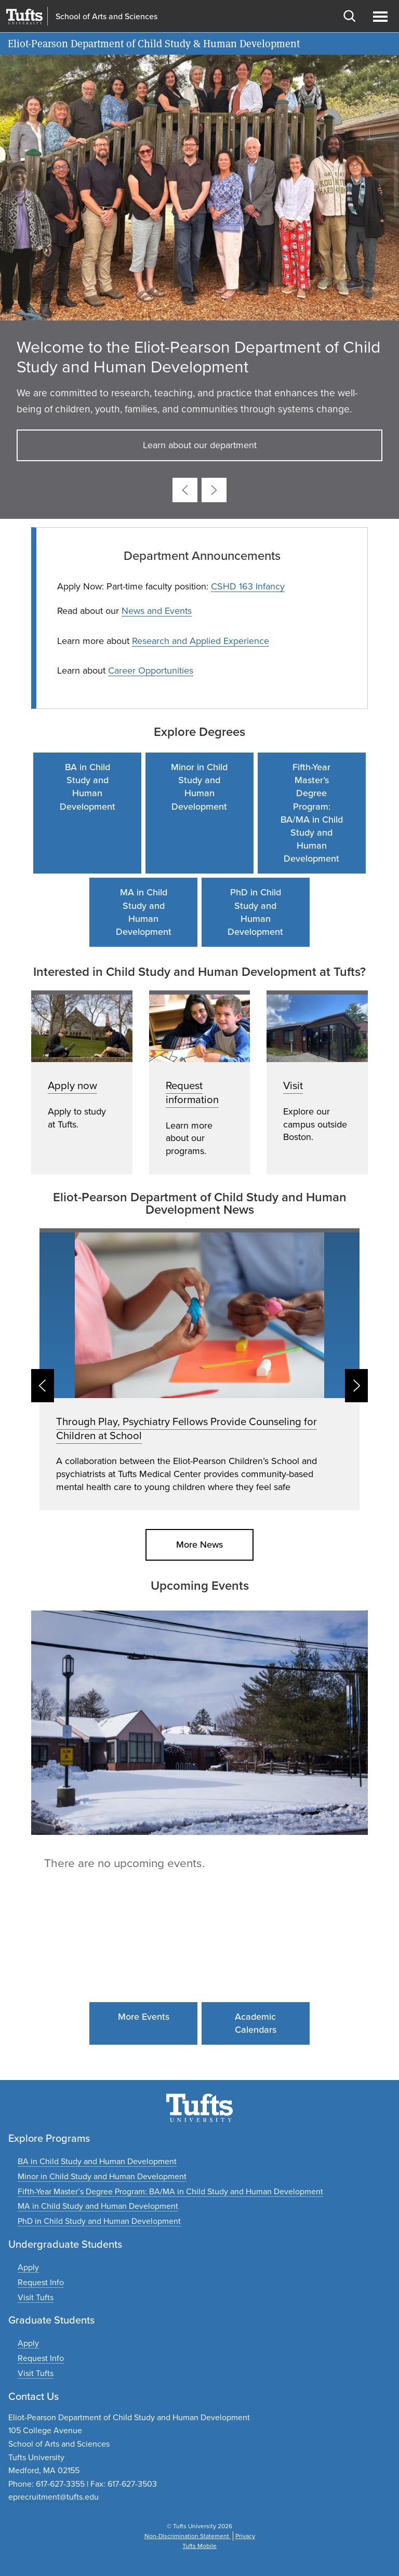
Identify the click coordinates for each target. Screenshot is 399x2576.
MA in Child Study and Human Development (143, 912)
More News (199, 1544)
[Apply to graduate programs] (28, 2343)
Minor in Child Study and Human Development (199, 786)
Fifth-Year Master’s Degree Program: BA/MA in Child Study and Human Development (312, 812)
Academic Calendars (255, 2023)
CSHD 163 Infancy (248, 586)
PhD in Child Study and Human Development (255, 912)
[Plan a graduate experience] (36, 2373)
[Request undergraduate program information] (41, 2282)
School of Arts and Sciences (106, 16)
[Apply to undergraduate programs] (28, 2267)
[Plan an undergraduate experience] (36, 2297)
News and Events (157, 611)
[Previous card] (184, 490)
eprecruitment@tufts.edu (53, 2497)
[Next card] (214, 490)
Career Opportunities (150, 670)
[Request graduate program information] (41, 2358)
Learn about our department (200, 445)
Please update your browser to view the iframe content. (199, 1865)
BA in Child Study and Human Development (87, 786)
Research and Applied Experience (200, 641)
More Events (143, 2016)
